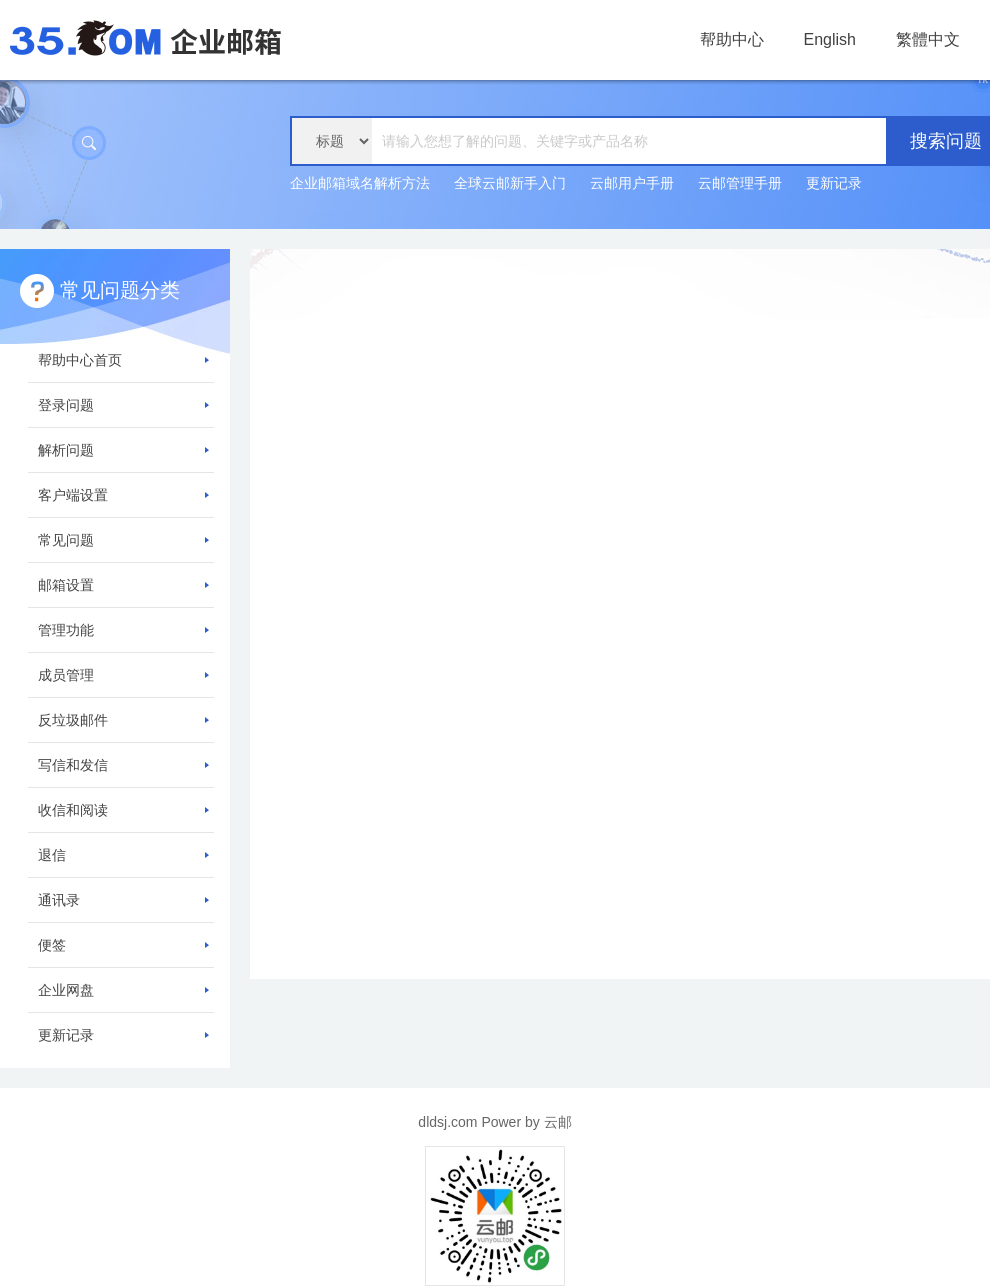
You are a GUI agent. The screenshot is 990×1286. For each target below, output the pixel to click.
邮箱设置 (123, 585)
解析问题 (123, 450)
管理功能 (123, 630)
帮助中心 (732, 39)
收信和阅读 (123, 810)
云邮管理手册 (740, 183)
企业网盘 (123, 990)
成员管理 (123, 675)
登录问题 (123, 405)
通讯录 (123, 900)
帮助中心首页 (123, 360)
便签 (123, 945)
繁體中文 (928, 39)
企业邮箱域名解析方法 (360, 183)
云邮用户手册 (632, 183)
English (830, 39)
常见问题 (123, 540)
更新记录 (834, 183)
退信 (123, 855)
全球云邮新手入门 (510, 183)
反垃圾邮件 (123, 720)
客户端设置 (123, 495)
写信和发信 (123, 765)
